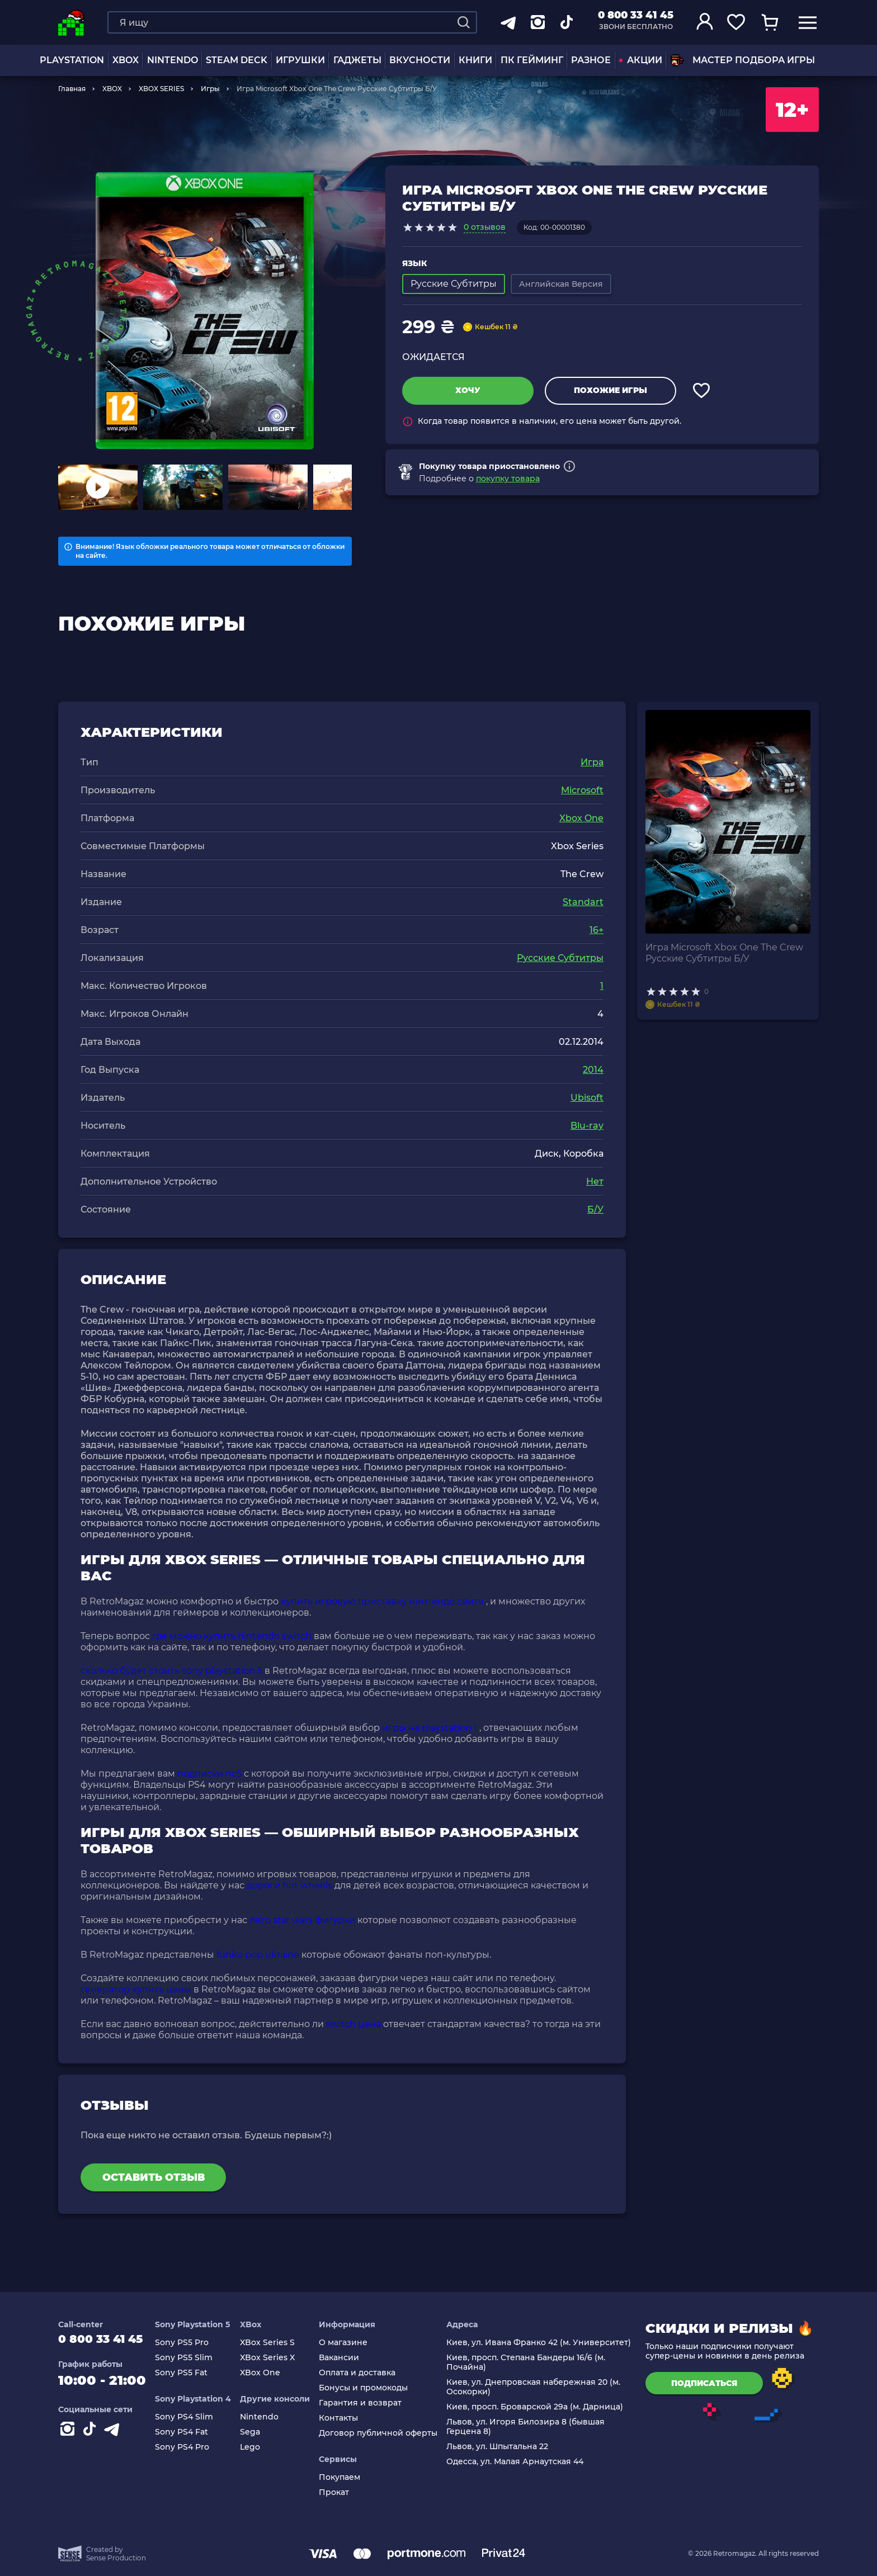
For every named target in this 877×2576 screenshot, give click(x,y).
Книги (475, 60)
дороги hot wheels (289, 1885)
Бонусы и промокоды (368, 2388)
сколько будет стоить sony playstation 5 (171, 1670)
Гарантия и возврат (365, 2403)
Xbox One (581, 818)
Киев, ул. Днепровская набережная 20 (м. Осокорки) (536, 2387)
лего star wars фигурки (302, 1920)
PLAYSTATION (72, 60)
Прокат (339, 2492)
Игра (592, 762)
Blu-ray (586, 1125)
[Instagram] (69, 2437)
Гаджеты (357, 60)
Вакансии (344, 2357)
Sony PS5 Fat (193, 2373)
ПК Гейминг (532, 60)
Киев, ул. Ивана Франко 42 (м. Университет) (541, 2342)
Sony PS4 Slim (196, 2417)
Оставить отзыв (153, 2177)
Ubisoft (586, 1097)
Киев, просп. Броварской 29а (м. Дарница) (537, 2407)
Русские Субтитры (560, 958)
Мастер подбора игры (743, 60)
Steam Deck (236, 60)
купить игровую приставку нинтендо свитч (382, 1601)
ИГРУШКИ (300, 60)
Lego (259, 2447)
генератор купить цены (136, 1989)
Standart (583, 902)
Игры (210, 88)
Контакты (344, 2418)
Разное (591, 60)
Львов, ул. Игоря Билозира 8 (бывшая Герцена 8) (528, 2426)
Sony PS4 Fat (193, 2432)
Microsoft (582, 790)
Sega (259, 2432)
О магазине (348, 2342)
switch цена (353, 2024)
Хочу (467, 390)
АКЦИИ (640, 60)
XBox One (269, 2373)
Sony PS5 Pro (193, 2342)
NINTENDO (172, 60)
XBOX (125, 60)
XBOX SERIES (161, 88)
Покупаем (345, 2477)
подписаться (704, 2383)
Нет (594, 1181)
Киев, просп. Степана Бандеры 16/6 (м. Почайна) (528, 2362)
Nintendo (268, 2417)
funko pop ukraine (257, 1954)
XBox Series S (276, 2342)
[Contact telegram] (114, 2437)
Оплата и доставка (362, 2373)
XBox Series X (276, 2357)
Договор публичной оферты (383, 2433)
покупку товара (508, 478)
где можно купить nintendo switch (232, 1636)
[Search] (463, 22)
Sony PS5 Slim (195, 2357)
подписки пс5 (209, 1773)
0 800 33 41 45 (635, 15)
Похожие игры (610, 390)
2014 (593, 1069)
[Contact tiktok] (92, 2437)
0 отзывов (485, 227)
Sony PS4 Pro (194, 2447)
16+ (596, 930)
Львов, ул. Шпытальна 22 (500, 2446)
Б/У (595, 1209)
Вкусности (419, 60)
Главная (72, 88)
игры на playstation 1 (429, 1727)
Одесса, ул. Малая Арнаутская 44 (517, 2461)
